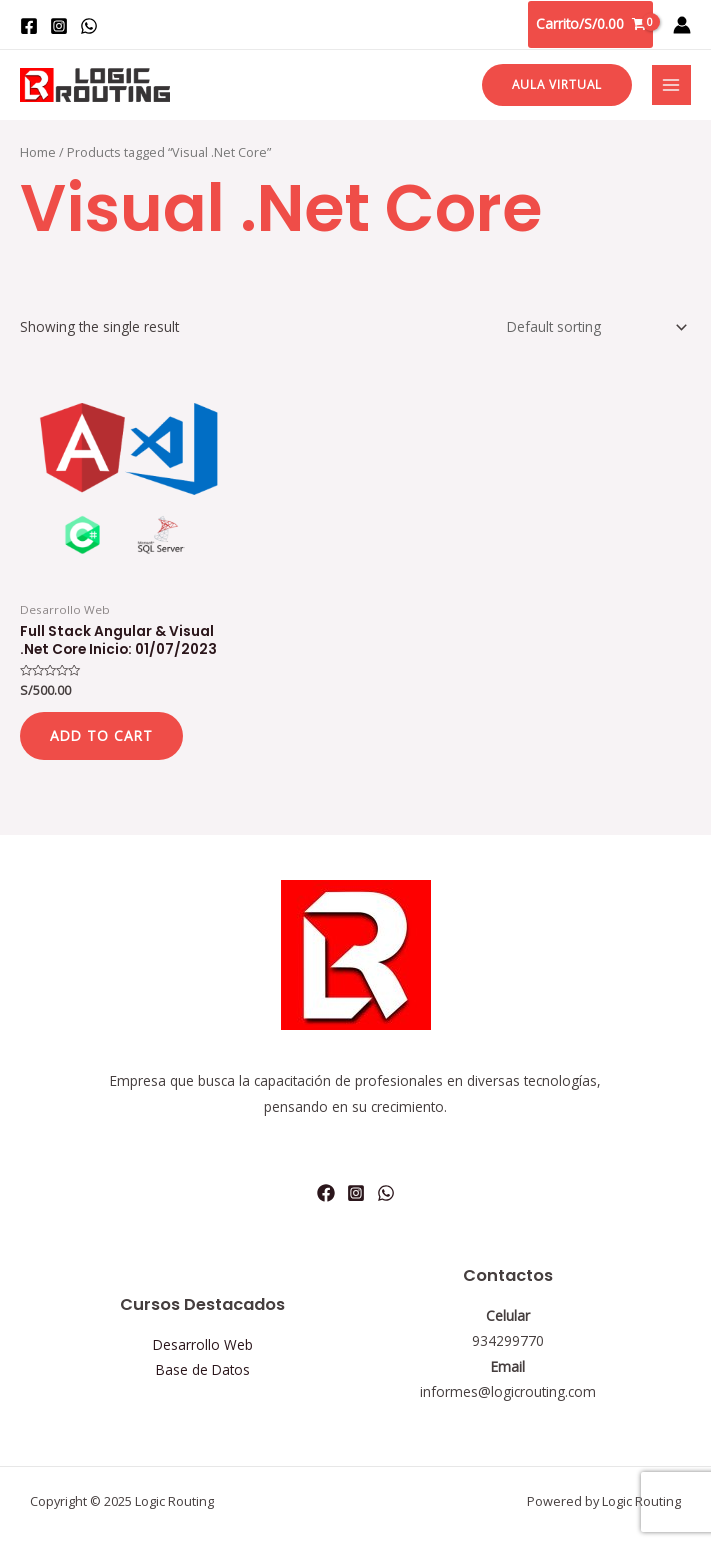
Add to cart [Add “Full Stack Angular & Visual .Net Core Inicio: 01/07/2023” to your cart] (101, 735)
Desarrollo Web (203, 1344)
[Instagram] (59, 26)
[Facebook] (29, 26)
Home (38, 152)
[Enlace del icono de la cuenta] (682, 25)
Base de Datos (203, 1369)
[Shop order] (593, 326)
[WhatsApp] (89, 26)
